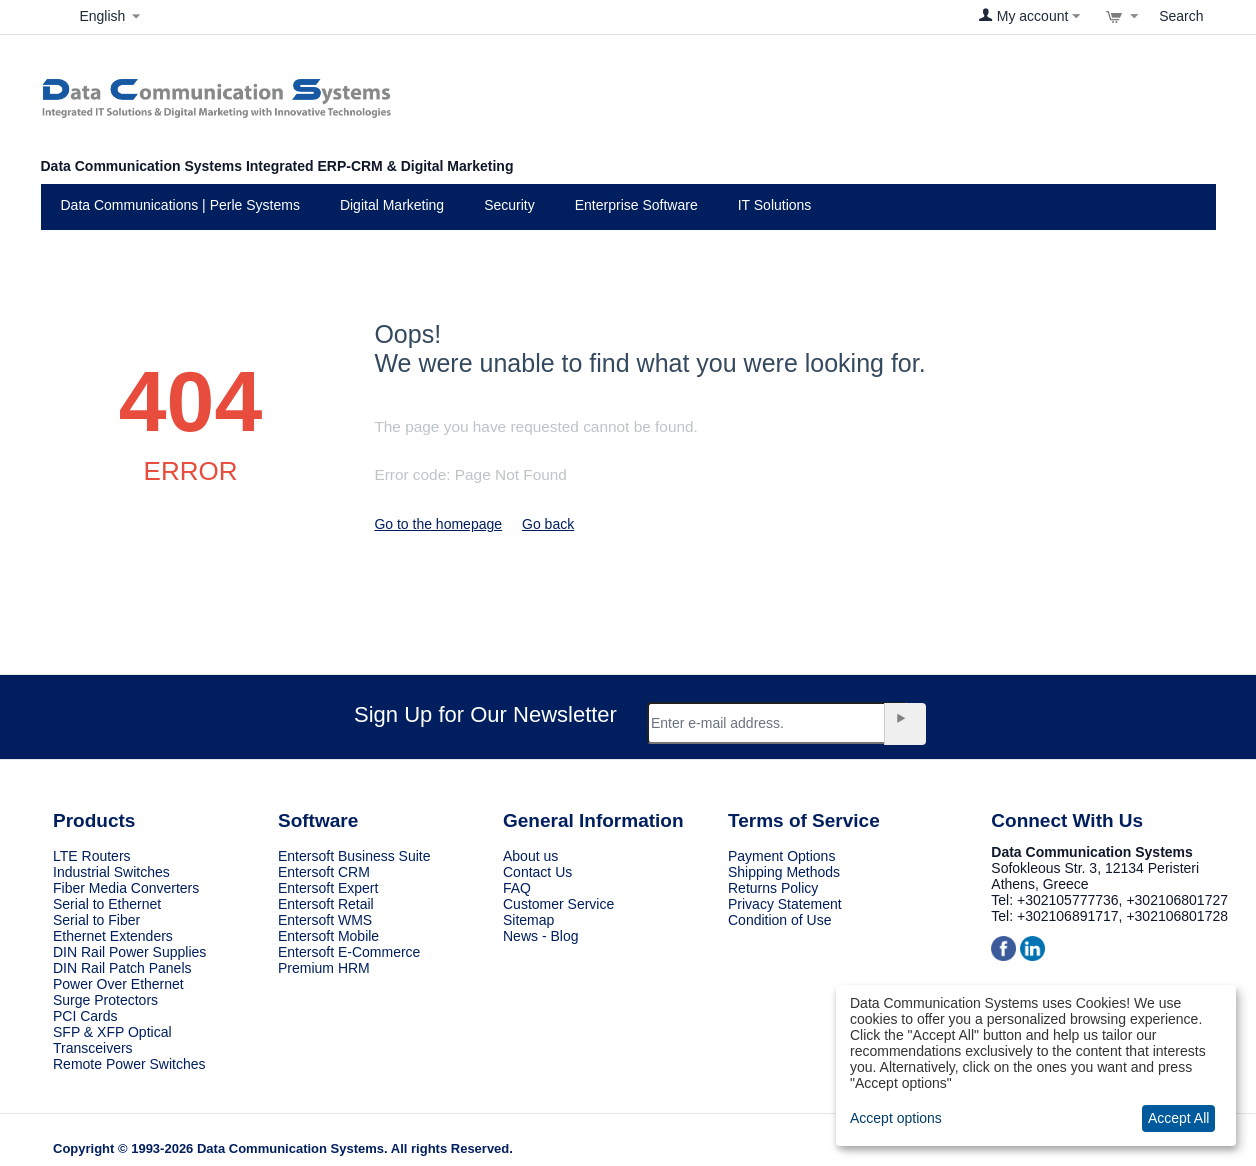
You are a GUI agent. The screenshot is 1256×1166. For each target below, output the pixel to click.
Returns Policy (773, 888)
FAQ (517, 888)
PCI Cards (85, 1016)
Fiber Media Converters (126, 888)
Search (1181, 16)
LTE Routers (92, 856)
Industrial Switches (111, 872)
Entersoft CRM (324, 872)
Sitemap (528, 920)
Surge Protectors (105, 1000)
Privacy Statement (785, 904)
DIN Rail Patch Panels (122, 968)
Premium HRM (324, 968)
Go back (548, 524)
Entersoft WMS (325, 920)
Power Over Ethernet (118, 984)
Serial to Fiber (96, 920)
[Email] (777, 723)
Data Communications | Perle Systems (180, 205)
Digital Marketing (392, 205)
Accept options (896, 1118)
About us (530, 856)
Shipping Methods (784, 872)
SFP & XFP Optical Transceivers (112, 1040)
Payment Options (781, 856)
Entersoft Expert (328, 888)
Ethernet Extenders (113, 936)
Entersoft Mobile (328, 936)
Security (509, 205)
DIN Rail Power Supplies (129, 952)
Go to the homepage (438, 524)
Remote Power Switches (129, 1064)
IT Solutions (775, 205)
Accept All (1178, 1118)
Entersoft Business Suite (354, 856)
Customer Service (558, 904)
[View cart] (1122, 16)
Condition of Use (780, 920)
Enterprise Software (636, 205)
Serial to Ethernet (107, 904)
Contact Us (537, 872)
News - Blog (540, 936)
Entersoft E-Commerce (349, 952)
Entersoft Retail (326, 904)
